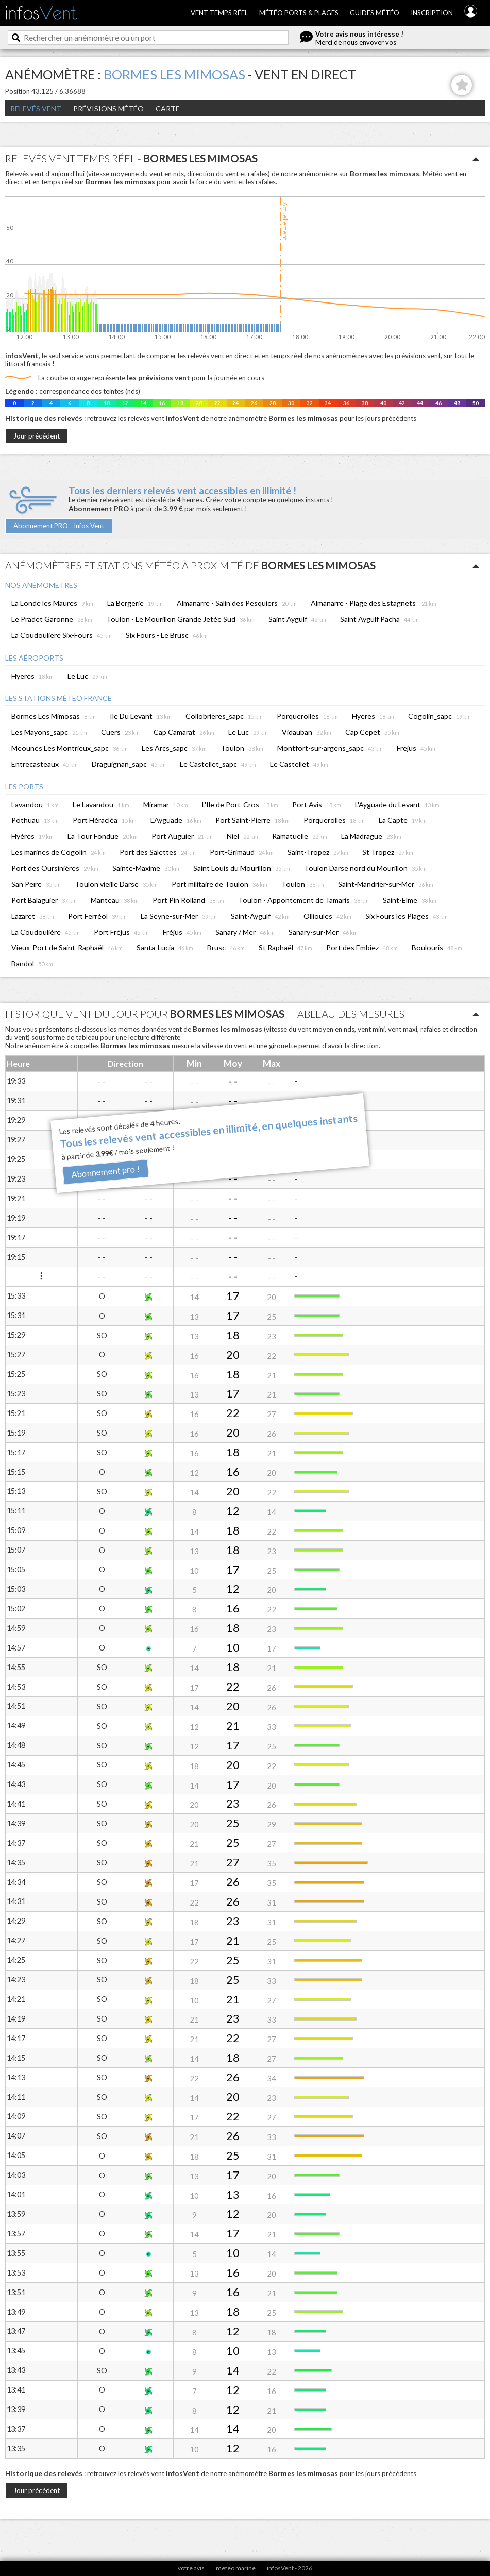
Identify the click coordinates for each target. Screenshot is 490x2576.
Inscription (432, 13)
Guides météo (374, 13)
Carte (168, 108)
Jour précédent (36, 436)
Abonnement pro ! (105, 1171)
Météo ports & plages (299, 13)
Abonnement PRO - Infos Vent (58, 525)
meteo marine (236, 2568)
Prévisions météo (108, 108)
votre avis (191, 2568)
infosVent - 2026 (289, 2568)
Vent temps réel (219, 13)
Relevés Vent (35, 108)
